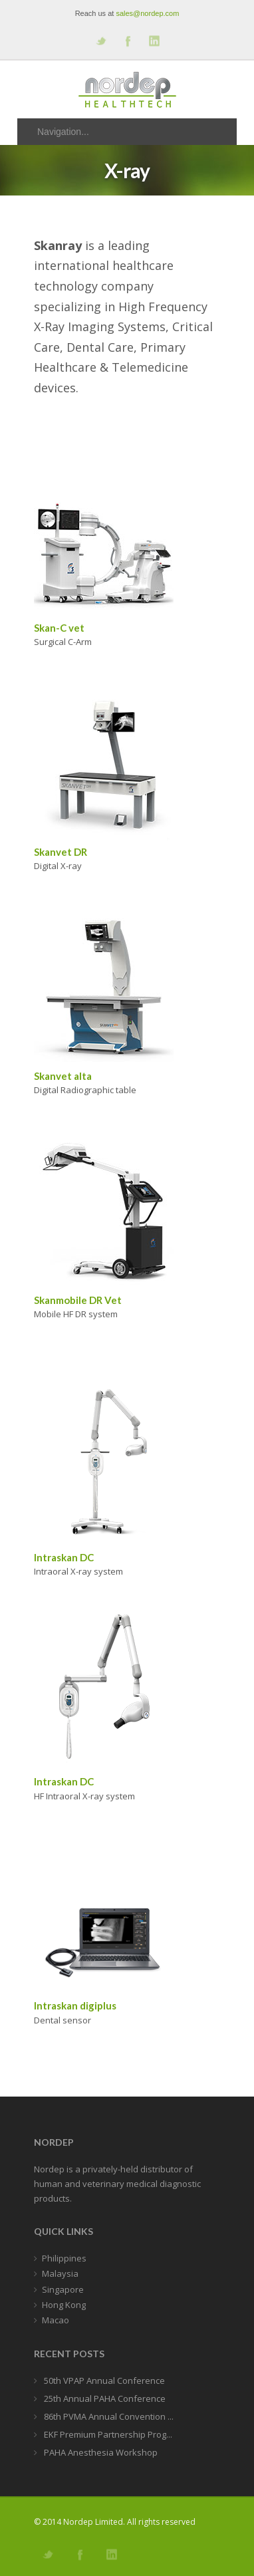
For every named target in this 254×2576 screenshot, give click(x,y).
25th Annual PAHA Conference (104, 2398)
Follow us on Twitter (100, 41)
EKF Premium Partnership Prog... (107, 2434)
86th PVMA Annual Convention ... (108, 2416)
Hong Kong (64, 2305)
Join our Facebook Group (127, 41)
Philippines (64, 2258)
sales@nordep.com (147, 13)
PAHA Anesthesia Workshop (100, 2452)
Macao (55, 2320)
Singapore (63, 2289)
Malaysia (60, 2273)
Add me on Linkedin (153, 41)
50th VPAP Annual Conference (103, 2380)
